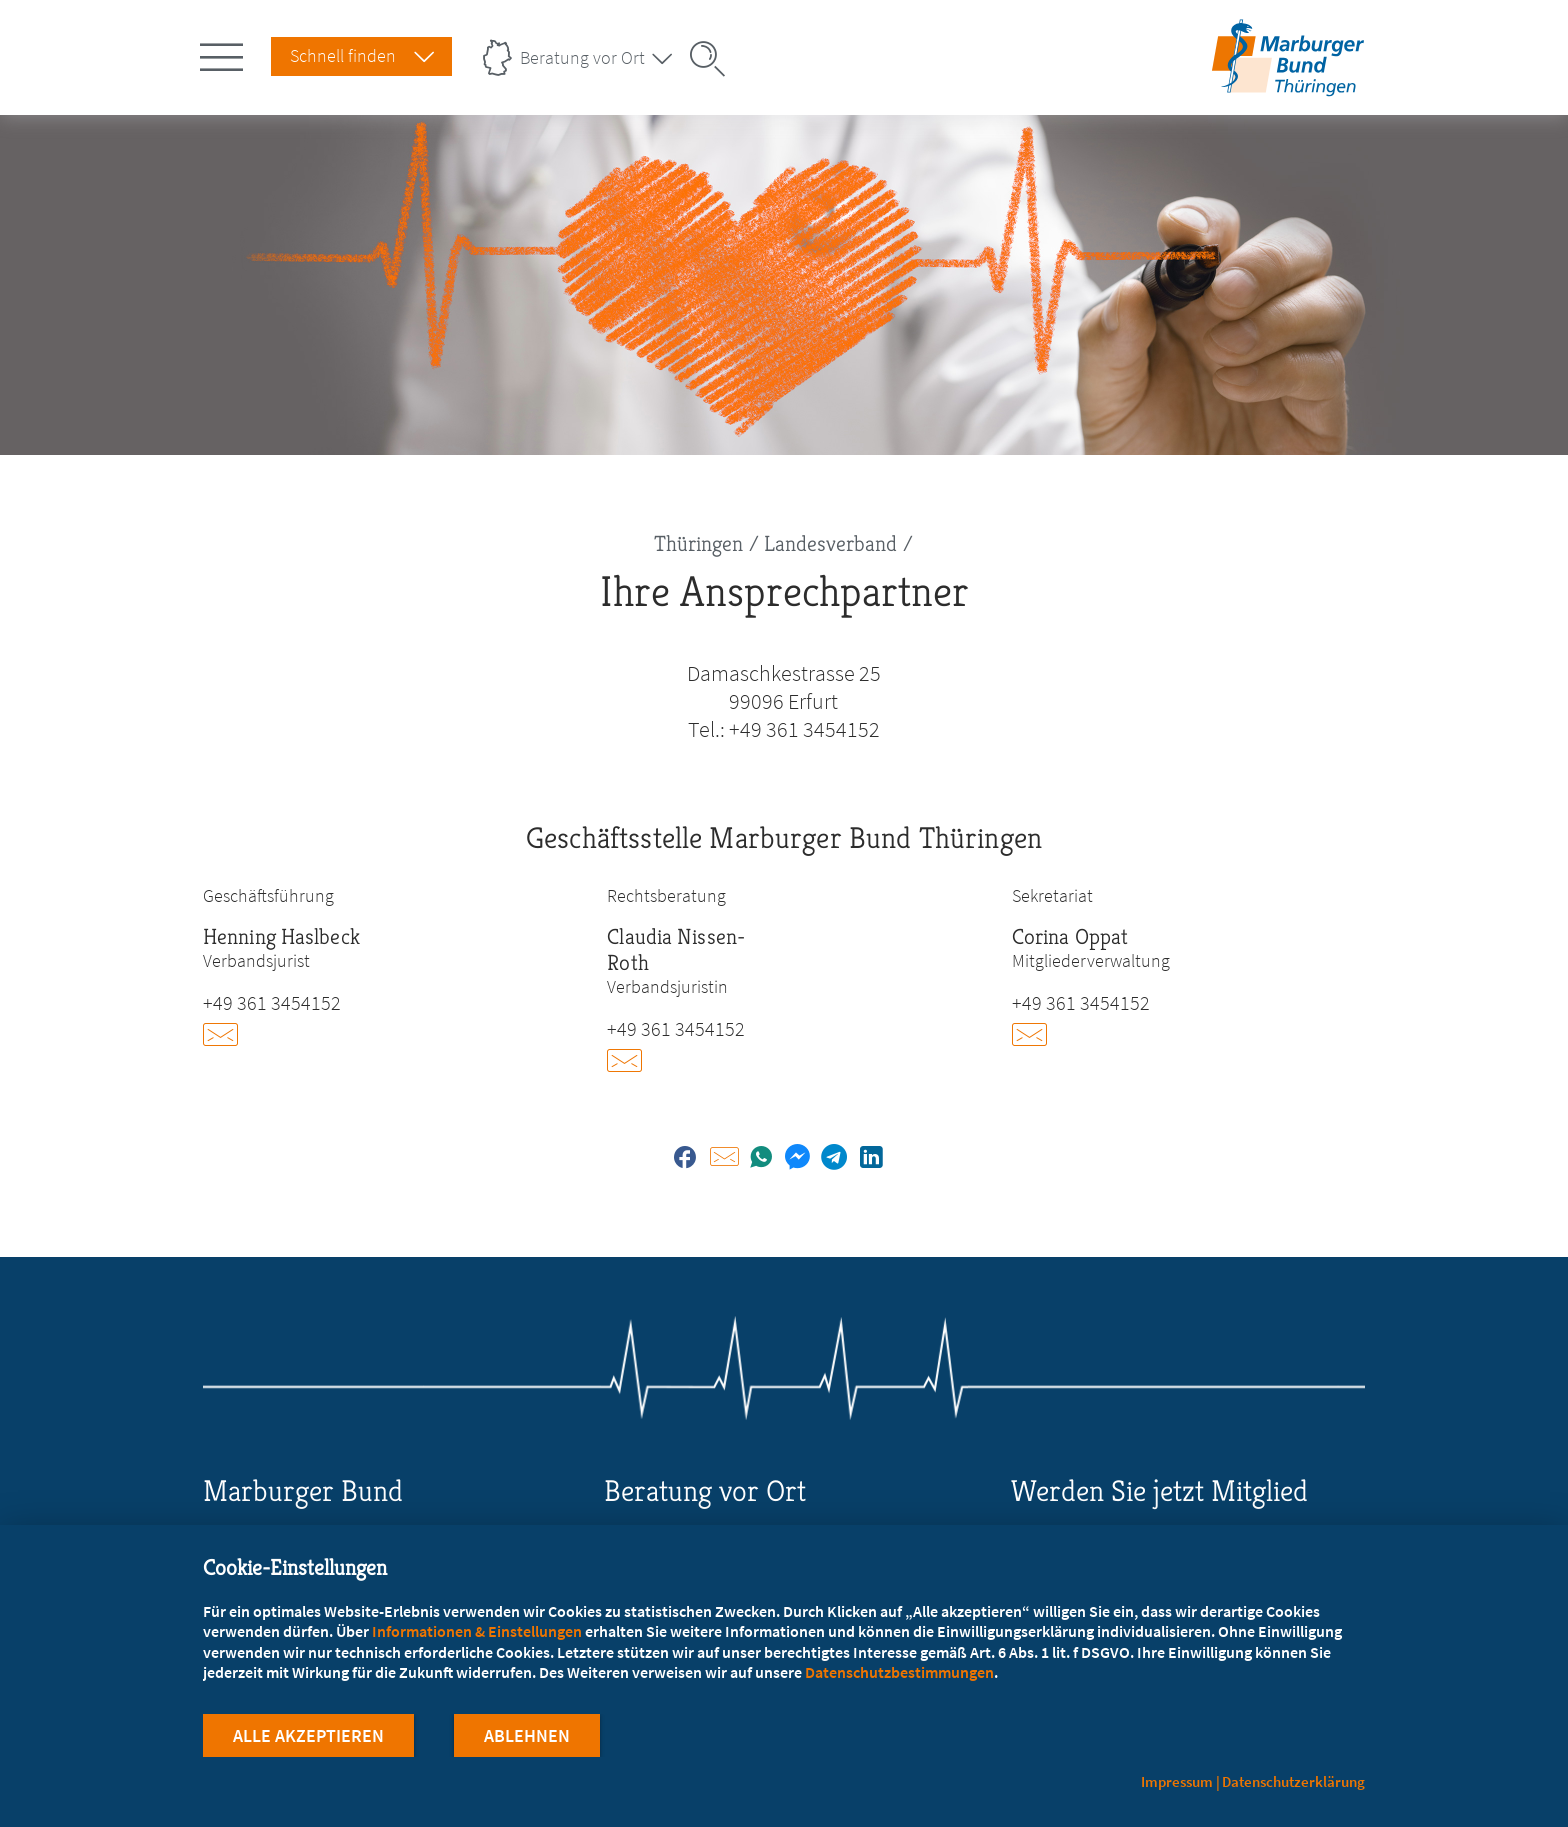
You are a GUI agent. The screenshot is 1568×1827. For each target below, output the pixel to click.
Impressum (1177, 1781)
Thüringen (698, 543)
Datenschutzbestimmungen (899, 1672)
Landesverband (830, 543)
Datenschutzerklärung (1293, 1781)
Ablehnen (527, 1735)
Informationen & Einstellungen (477, 1631)
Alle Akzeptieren (308, 1735)
